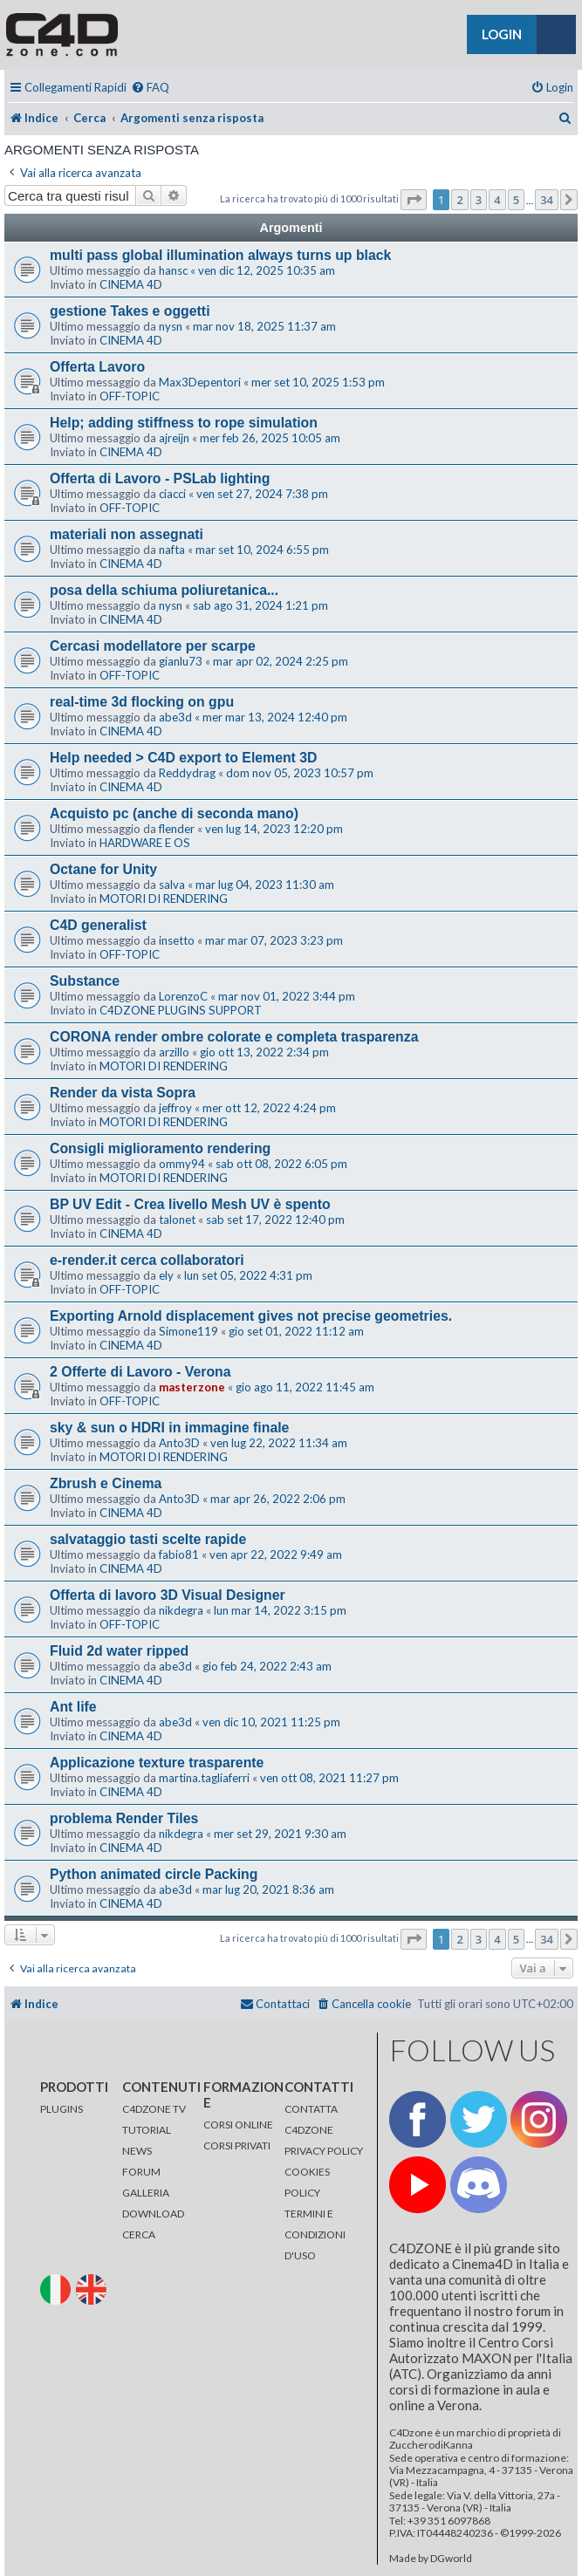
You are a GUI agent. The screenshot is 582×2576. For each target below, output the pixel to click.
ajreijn (174, 438)
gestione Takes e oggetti (130, 311)
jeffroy (175, 1108)
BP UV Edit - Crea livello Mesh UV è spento (190, 1204)
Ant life (73, 1706)
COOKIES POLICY (307, 2182)
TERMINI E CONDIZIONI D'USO (315, 2234)
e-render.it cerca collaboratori (147, 1260)
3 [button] (479, 200)
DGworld (451, 2558)
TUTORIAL (146, 2129)
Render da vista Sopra (122, 1092)
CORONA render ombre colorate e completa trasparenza (234, 1036)
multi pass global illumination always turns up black (220, 255)
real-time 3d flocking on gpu (142, 701)
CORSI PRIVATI (236, 2145)
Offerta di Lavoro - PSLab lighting (160, 478)
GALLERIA (145, 2192)
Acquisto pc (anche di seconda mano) (174, 813)
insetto (177, 940)
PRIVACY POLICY (323, 2150)
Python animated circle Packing (153, 1874)
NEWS (137, 2150)
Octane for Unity (103, 869)
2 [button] (459, 200)
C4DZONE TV (154, 2108)
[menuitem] (150, 87)
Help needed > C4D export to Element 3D (184, 757)
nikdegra (181, 1610)
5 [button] (516, 200)
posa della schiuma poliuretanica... (164, 590)
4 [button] (497, 200)
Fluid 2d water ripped (119, 1650)
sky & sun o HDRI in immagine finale (169, 1427)
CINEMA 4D (130, 284)
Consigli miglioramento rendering (160, 1148)
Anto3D (179, 1443)
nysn (170, 326)
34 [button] (546, 200)
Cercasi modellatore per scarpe (153, 646)
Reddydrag (187, 773)
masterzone (192, 1387)
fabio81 (179, 1554)
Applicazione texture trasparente (157, 1762)
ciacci (172, 494)
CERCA (138, 2234)
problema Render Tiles (124, 1818)
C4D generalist (98, 925)
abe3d (175, 717)
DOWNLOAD (153, 2213)
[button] (414, 199)
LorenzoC (183, 996)
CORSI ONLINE (238, 2124)
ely (166, 1275)
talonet (177, 1220)
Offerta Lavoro (97, 366)
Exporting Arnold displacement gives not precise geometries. (251, 1315)
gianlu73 (180, 661)
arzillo (174, 1052)
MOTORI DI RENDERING (163, 898)
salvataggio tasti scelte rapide (148, 1539)
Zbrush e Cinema (105, 1483)
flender (177, 829)
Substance (85, 981)
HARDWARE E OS (144, 843)
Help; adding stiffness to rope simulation (184, 422)
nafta (172, 550)
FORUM (141, 2171)
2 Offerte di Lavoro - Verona (140, 1371)
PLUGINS (61, 2108)
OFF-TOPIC (129, 396)
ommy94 (182, 1164)
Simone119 (188, 1331)
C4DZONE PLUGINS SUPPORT (180, 1010)
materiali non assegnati (126, 534)
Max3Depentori (200, 382)
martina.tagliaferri (204, 1778)
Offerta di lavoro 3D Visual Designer (167, 1595)
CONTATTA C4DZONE (311, 2119)
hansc (173, 270)
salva (172, 885)
